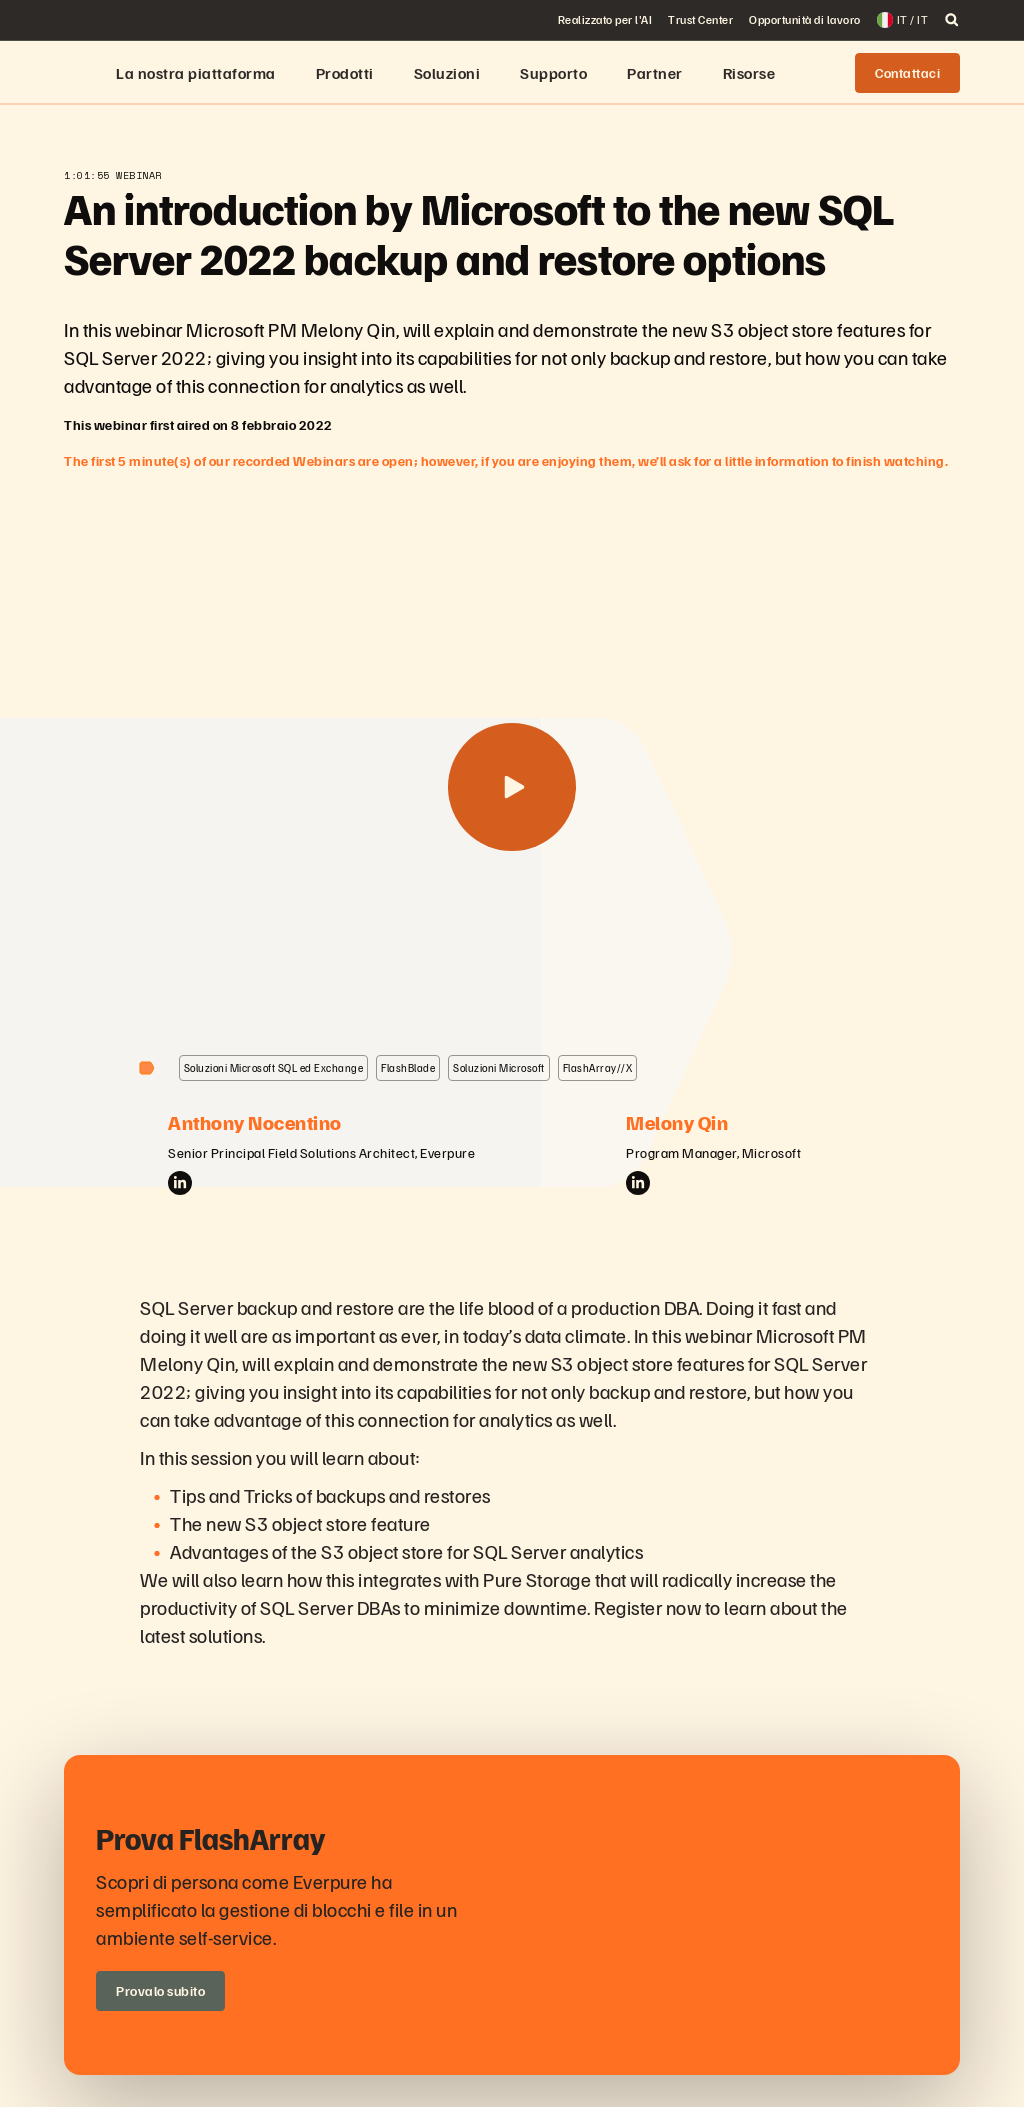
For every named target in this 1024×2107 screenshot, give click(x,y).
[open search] (952, 20)
